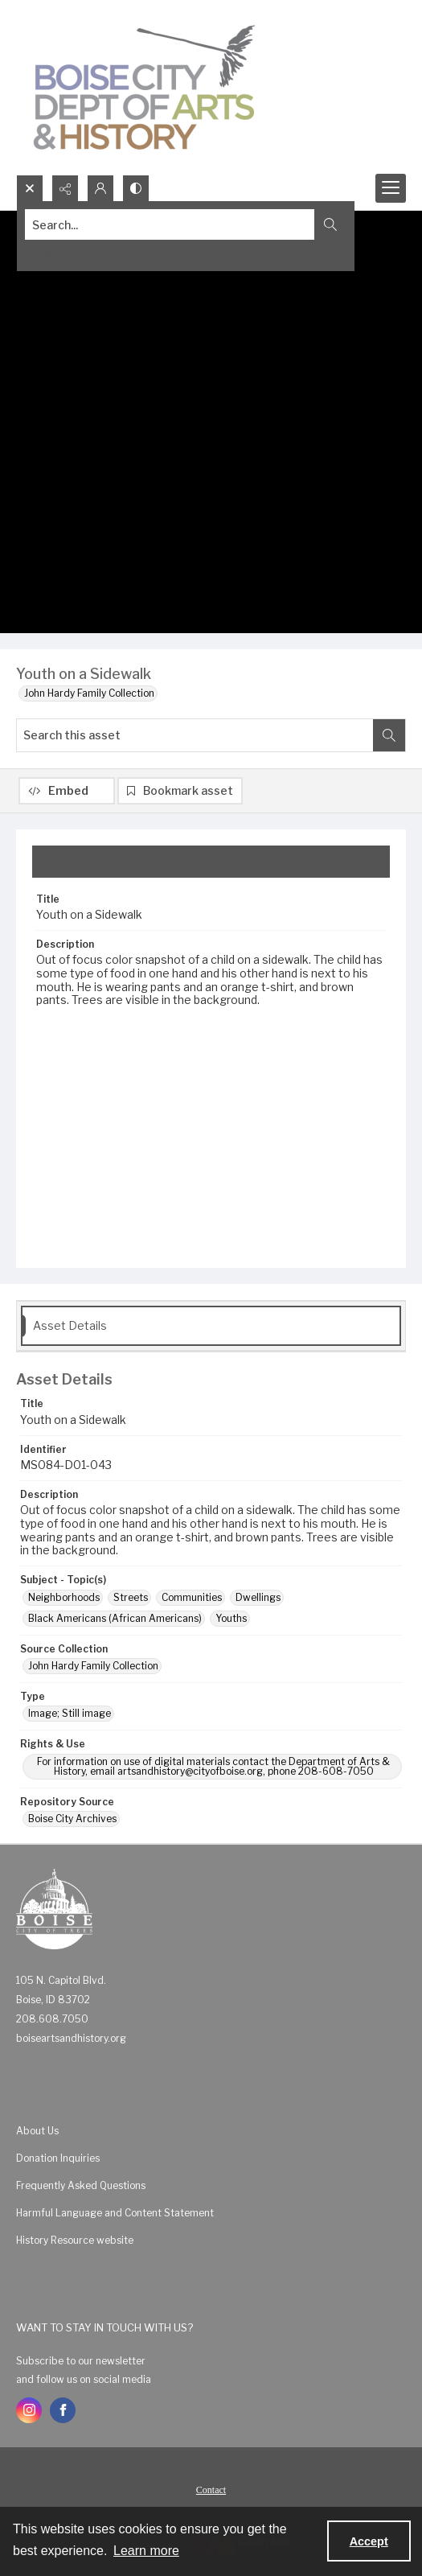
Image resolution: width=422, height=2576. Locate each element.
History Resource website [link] (74, 2240)
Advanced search (66, 253)
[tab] (211, 861)
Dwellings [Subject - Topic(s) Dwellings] (258, 1597)
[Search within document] (389, 735)
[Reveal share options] (65, 188)
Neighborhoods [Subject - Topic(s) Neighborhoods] (64, 1597)
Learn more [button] (146, 2550)
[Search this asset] (195, 735)
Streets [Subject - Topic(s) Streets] (130, 1597)
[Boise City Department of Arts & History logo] (144, 87)
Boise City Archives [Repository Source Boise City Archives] (72, 1819)
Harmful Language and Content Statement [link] (115, 2213)
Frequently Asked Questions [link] (80, 2185)
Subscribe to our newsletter (80, 2361)
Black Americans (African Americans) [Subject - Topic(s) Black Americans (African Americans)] (115, 1618)
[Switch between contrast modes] (136, 188)
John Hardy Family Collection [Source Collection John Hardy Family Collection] (93, 1666)
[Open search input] (30, 188)
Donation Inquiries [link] (58, 2158)
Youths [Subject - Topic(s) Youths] (231, 1618)
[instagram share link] (29, 2410)
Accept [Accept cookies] (369, 2541)
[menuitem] (211, 2130)
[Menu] (390, 188)
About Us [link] (37, 2131)
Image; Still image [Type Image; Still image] (69, 1713)
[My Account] (100, 188)
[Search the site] (170, 224)
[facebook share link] (63, 2410)
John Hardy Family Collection (89, 693)
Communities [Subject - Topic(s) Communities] (192, 1597)
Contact (211, 2490)
